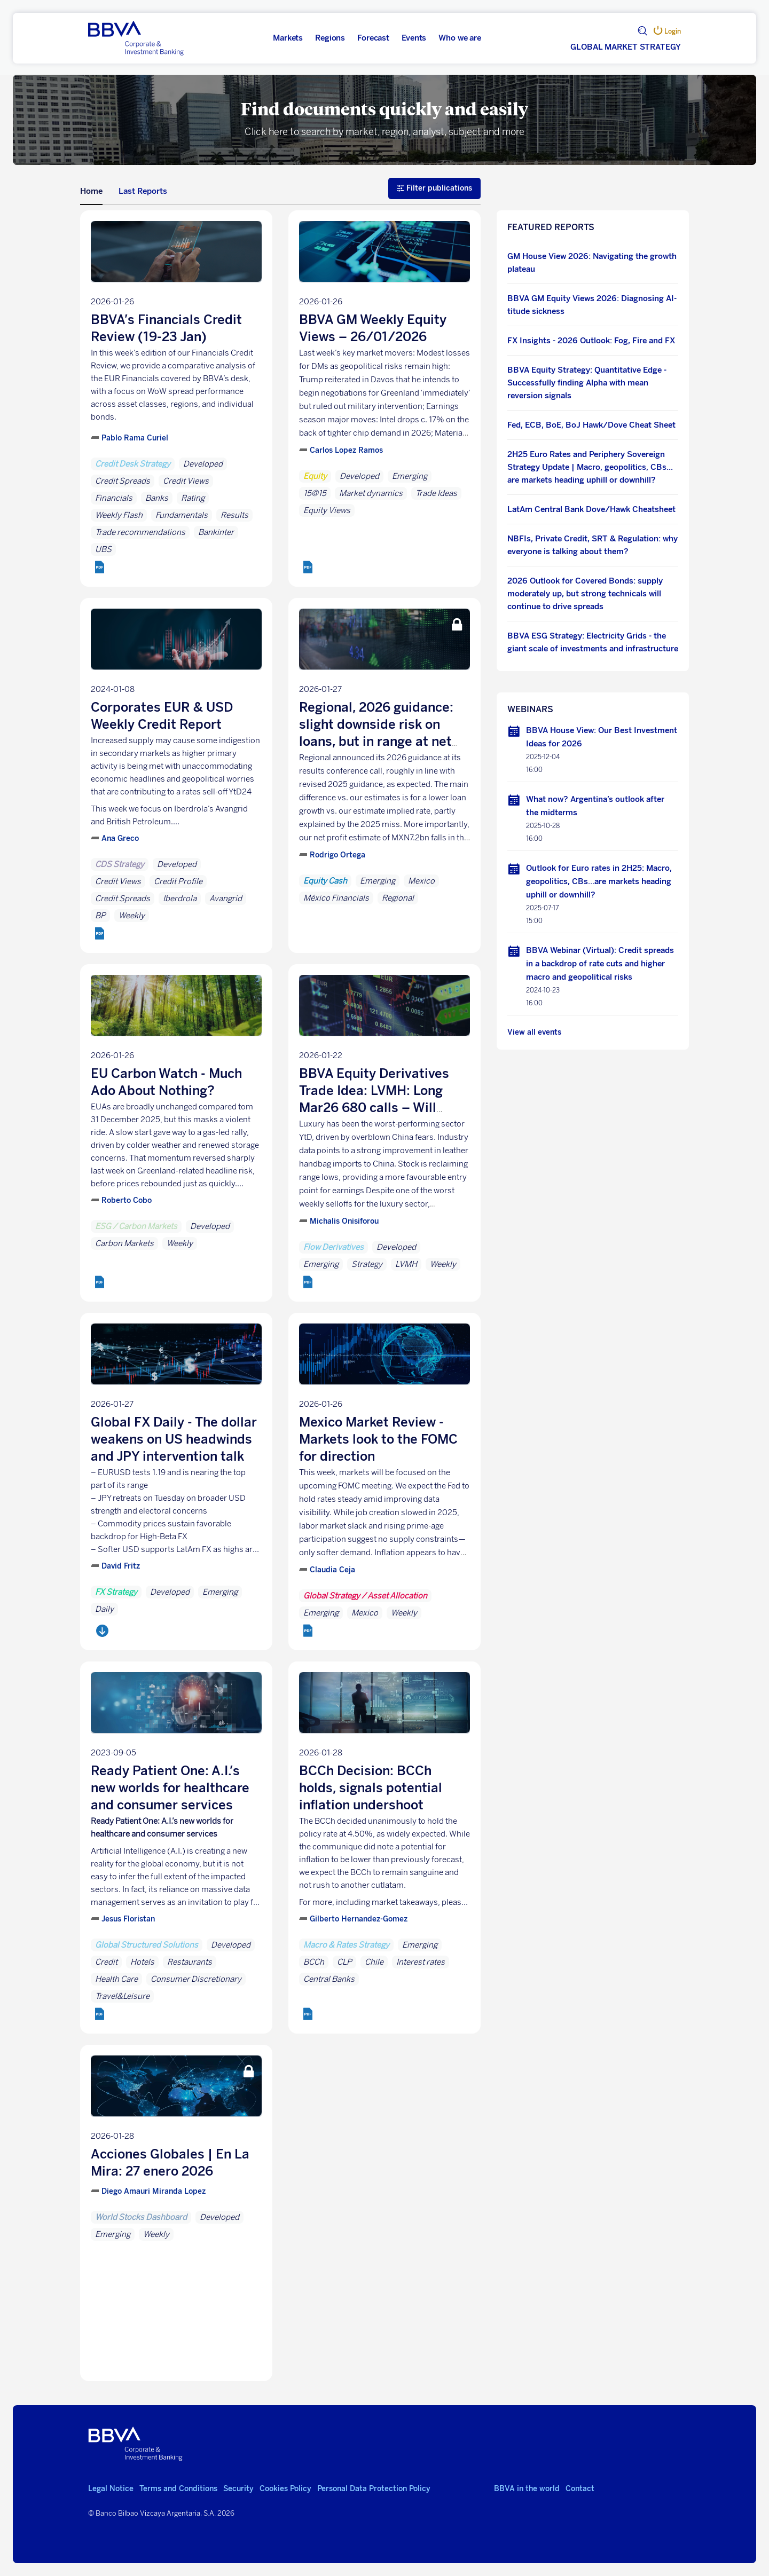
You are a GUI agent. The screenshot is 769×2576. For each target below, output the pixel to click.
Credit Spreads (122, 481)
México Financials (336, 898)
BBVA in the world (527, 2488)
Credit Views (186, 481)
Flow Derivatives (333, 1247)
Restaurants (189, 1962)
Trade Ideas (436, 493)
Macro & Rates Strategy (346, 1945)
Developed (203, 464)
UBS (103, 549)
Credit (106, 1962)
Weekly (132, 915)
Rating (193, 498)
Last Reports (143, 191)
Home (91, 191)
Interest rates (420, 1962)
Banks (156, 498)
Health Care (116, 1979)
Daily (104, 1609)
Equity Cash (325, 881)
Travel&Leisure (122, 1996)
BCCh (313, 1962)
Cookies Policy (285, 2488)
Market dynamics (371, 493)
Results (234, 515)
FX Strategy (116, 1592)
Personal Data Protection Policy (373, 2488)
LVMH (406, 1264)
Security (238, 2488)
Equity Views (326, 510)
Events (414, 38)
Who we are (459, 38)
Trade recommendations (140, 532)
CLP (344, 1962)
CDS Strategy (119, 864)
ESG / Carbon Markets (136, 1226)
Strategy (366, 1264)
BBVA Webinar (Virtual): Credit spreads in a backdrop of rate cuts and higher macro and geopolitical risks (600, 964)
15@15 (314, 493)
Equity (315, 476)
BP (100, 915)
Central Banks (329, 1979)
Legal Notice (111, 2488)
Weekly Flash (119, 515)
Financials (113, 498)
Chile (374, 1962)
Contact (580, 2488)
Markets (288, 38)
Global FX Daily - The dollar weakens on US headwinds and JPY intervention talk (174, 1439)
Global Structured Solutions (146, 1945)
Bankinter (216, 532)
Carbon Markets (124, 1243)
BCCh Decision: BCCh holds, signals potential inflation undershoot (370, 1788)
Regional (398, 898)
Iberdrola (180, 898)
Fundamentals (181, 515)
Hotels (142, 1962)
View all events (534, 1032)
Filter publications (434, 188)
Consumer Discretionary (196, 1979)
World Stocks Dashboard (141, 2217)
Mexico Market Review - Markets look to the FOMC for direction (378, 1439)
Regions (330, 38)
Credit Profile (178, 881)
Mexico (421, 881)
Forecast (373, 38)
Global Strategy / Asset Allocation (365, 1596)
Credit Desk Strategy (132, 464)
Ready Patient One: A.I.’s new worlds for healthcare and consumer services (170, 1788)
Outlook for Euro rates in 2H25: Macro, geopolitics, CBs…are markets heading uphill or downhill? (599, 881)
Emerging (409, 476)
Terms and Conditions (178, 2488)
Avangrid (225, 898)
